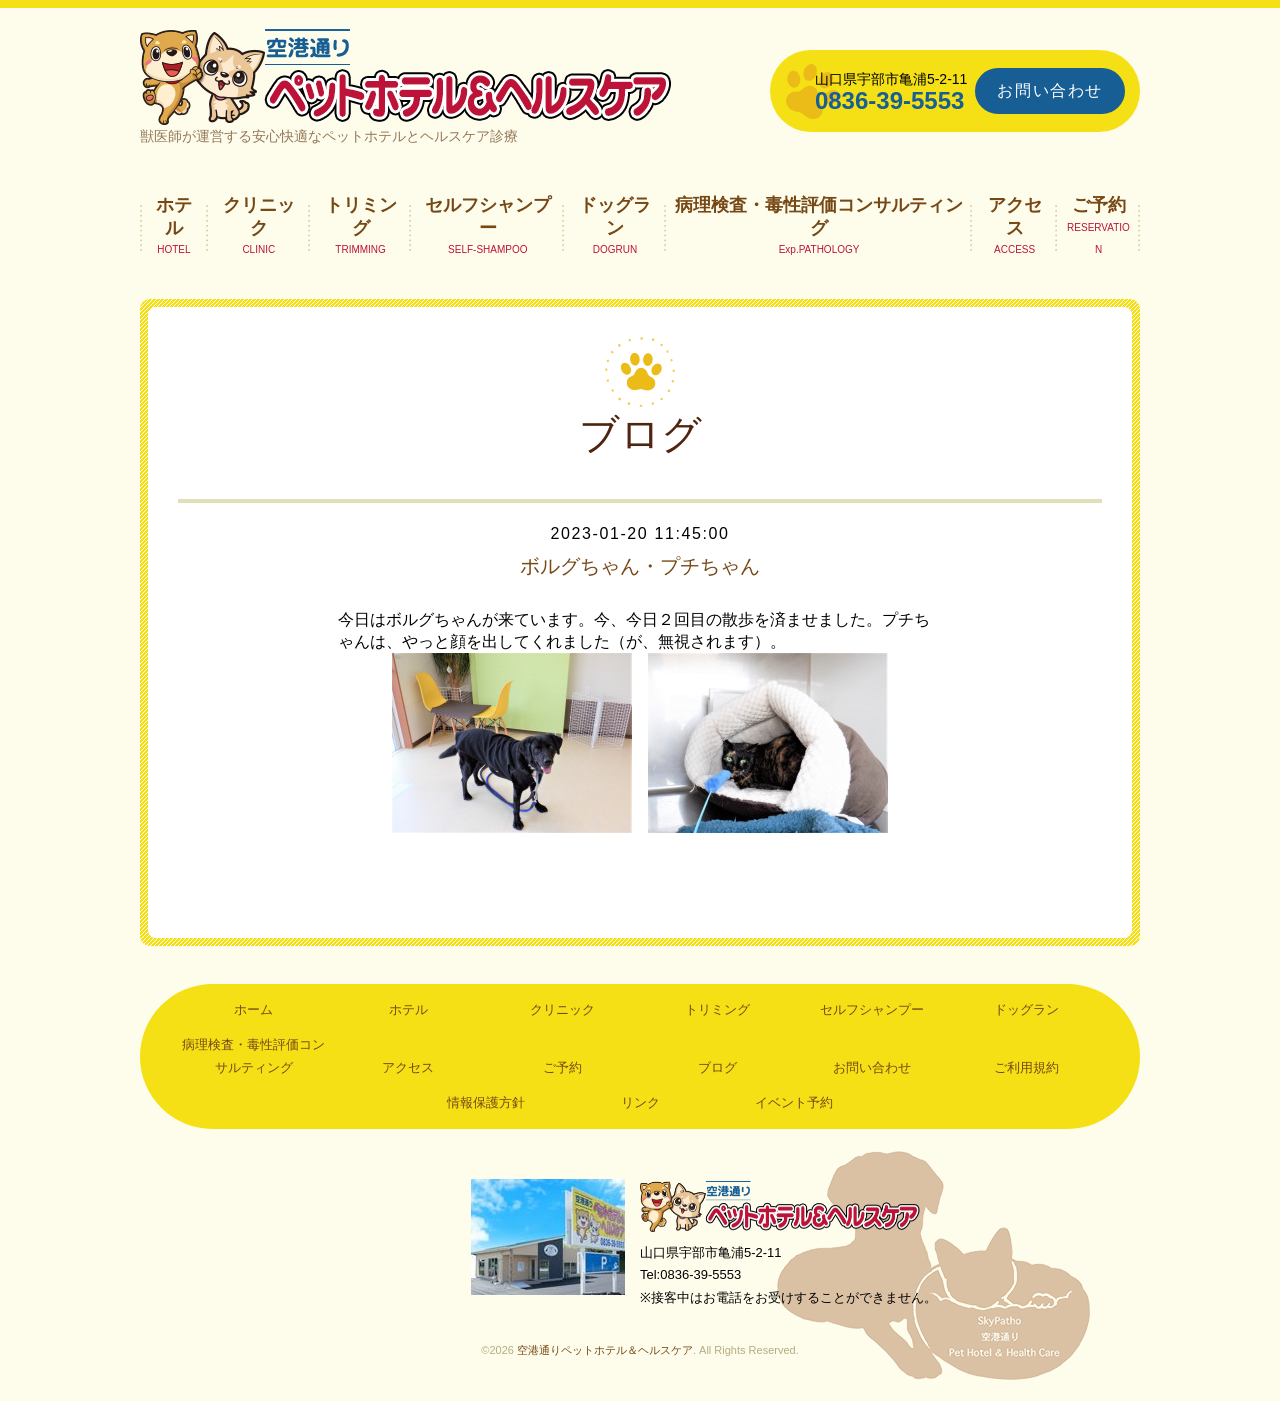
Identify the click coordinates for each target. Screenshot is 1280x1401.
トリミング (361, 216)
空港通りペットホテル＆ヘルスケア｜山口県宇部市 (406, 75)
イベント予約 (794, 1102)
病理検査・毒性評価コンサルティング (819, 216)
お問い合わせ (1050, 90)
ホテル (174, 216)
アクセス (1015, 216)
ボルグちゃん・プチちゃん (640, 566)
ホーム (253, 1009)
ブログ (717, 1067)
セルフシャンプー (488, 216)
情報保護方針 (486, 1102)
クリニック (259, 216)
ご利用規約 (1026, 1067)
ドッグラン (615, 216)
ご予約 (1099, 205)
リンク (640, 1102)
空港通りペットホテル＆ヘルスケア (780, 1205)
